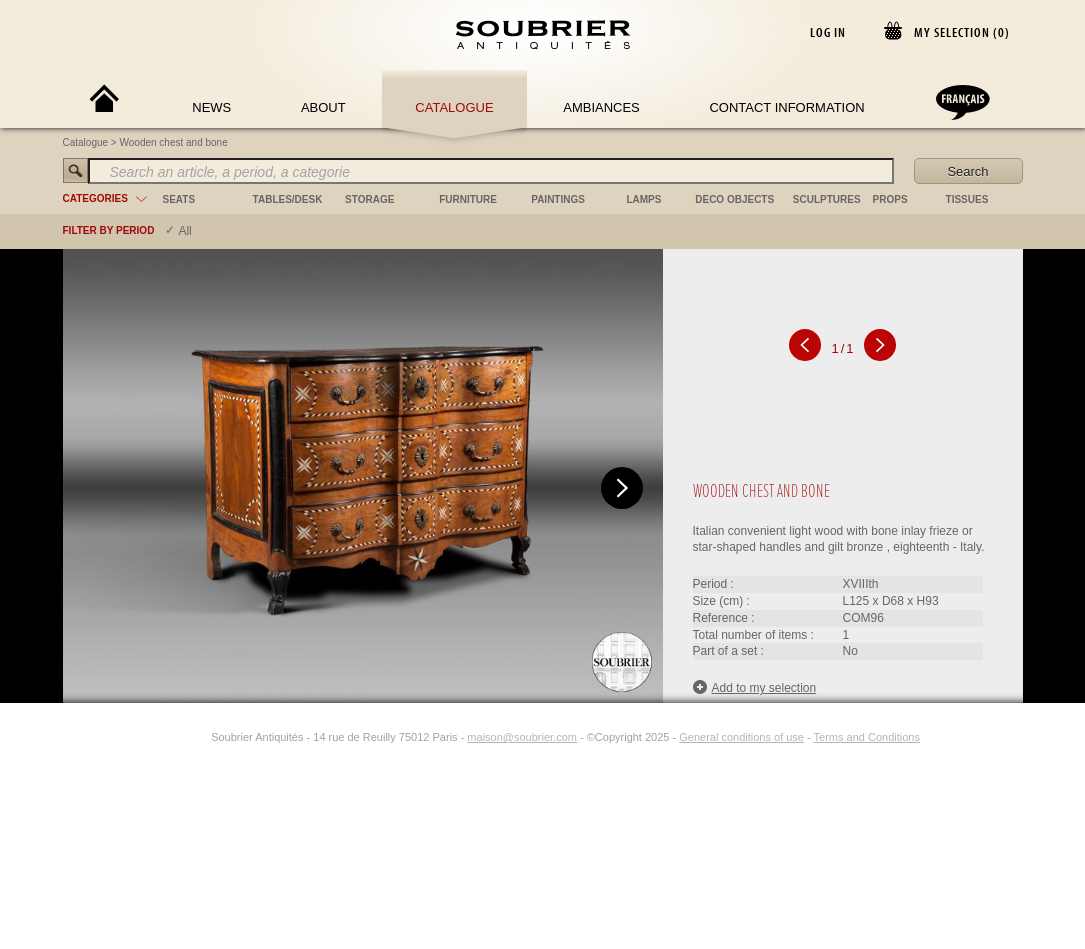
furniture (468, 199)
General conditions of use (741, 737)
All (184, 231)
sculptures (827, 199)
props (890, 199)
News (211, 107)
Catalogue (454, 107)
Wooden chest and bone (174, 142)
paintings (558, 199)
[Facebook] (175, 737)
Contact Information (786, 107)
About (323, 107)
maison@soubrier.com (522, 737)
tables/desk (288, 199)
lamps (643, 199)
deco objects (734, 199)
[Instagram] (198, 737)
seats (179, 199)
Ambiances (601, 107)
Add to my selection (755, 687)
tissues (967, 199)
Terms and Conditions (867, 737)
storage (369, 199)
